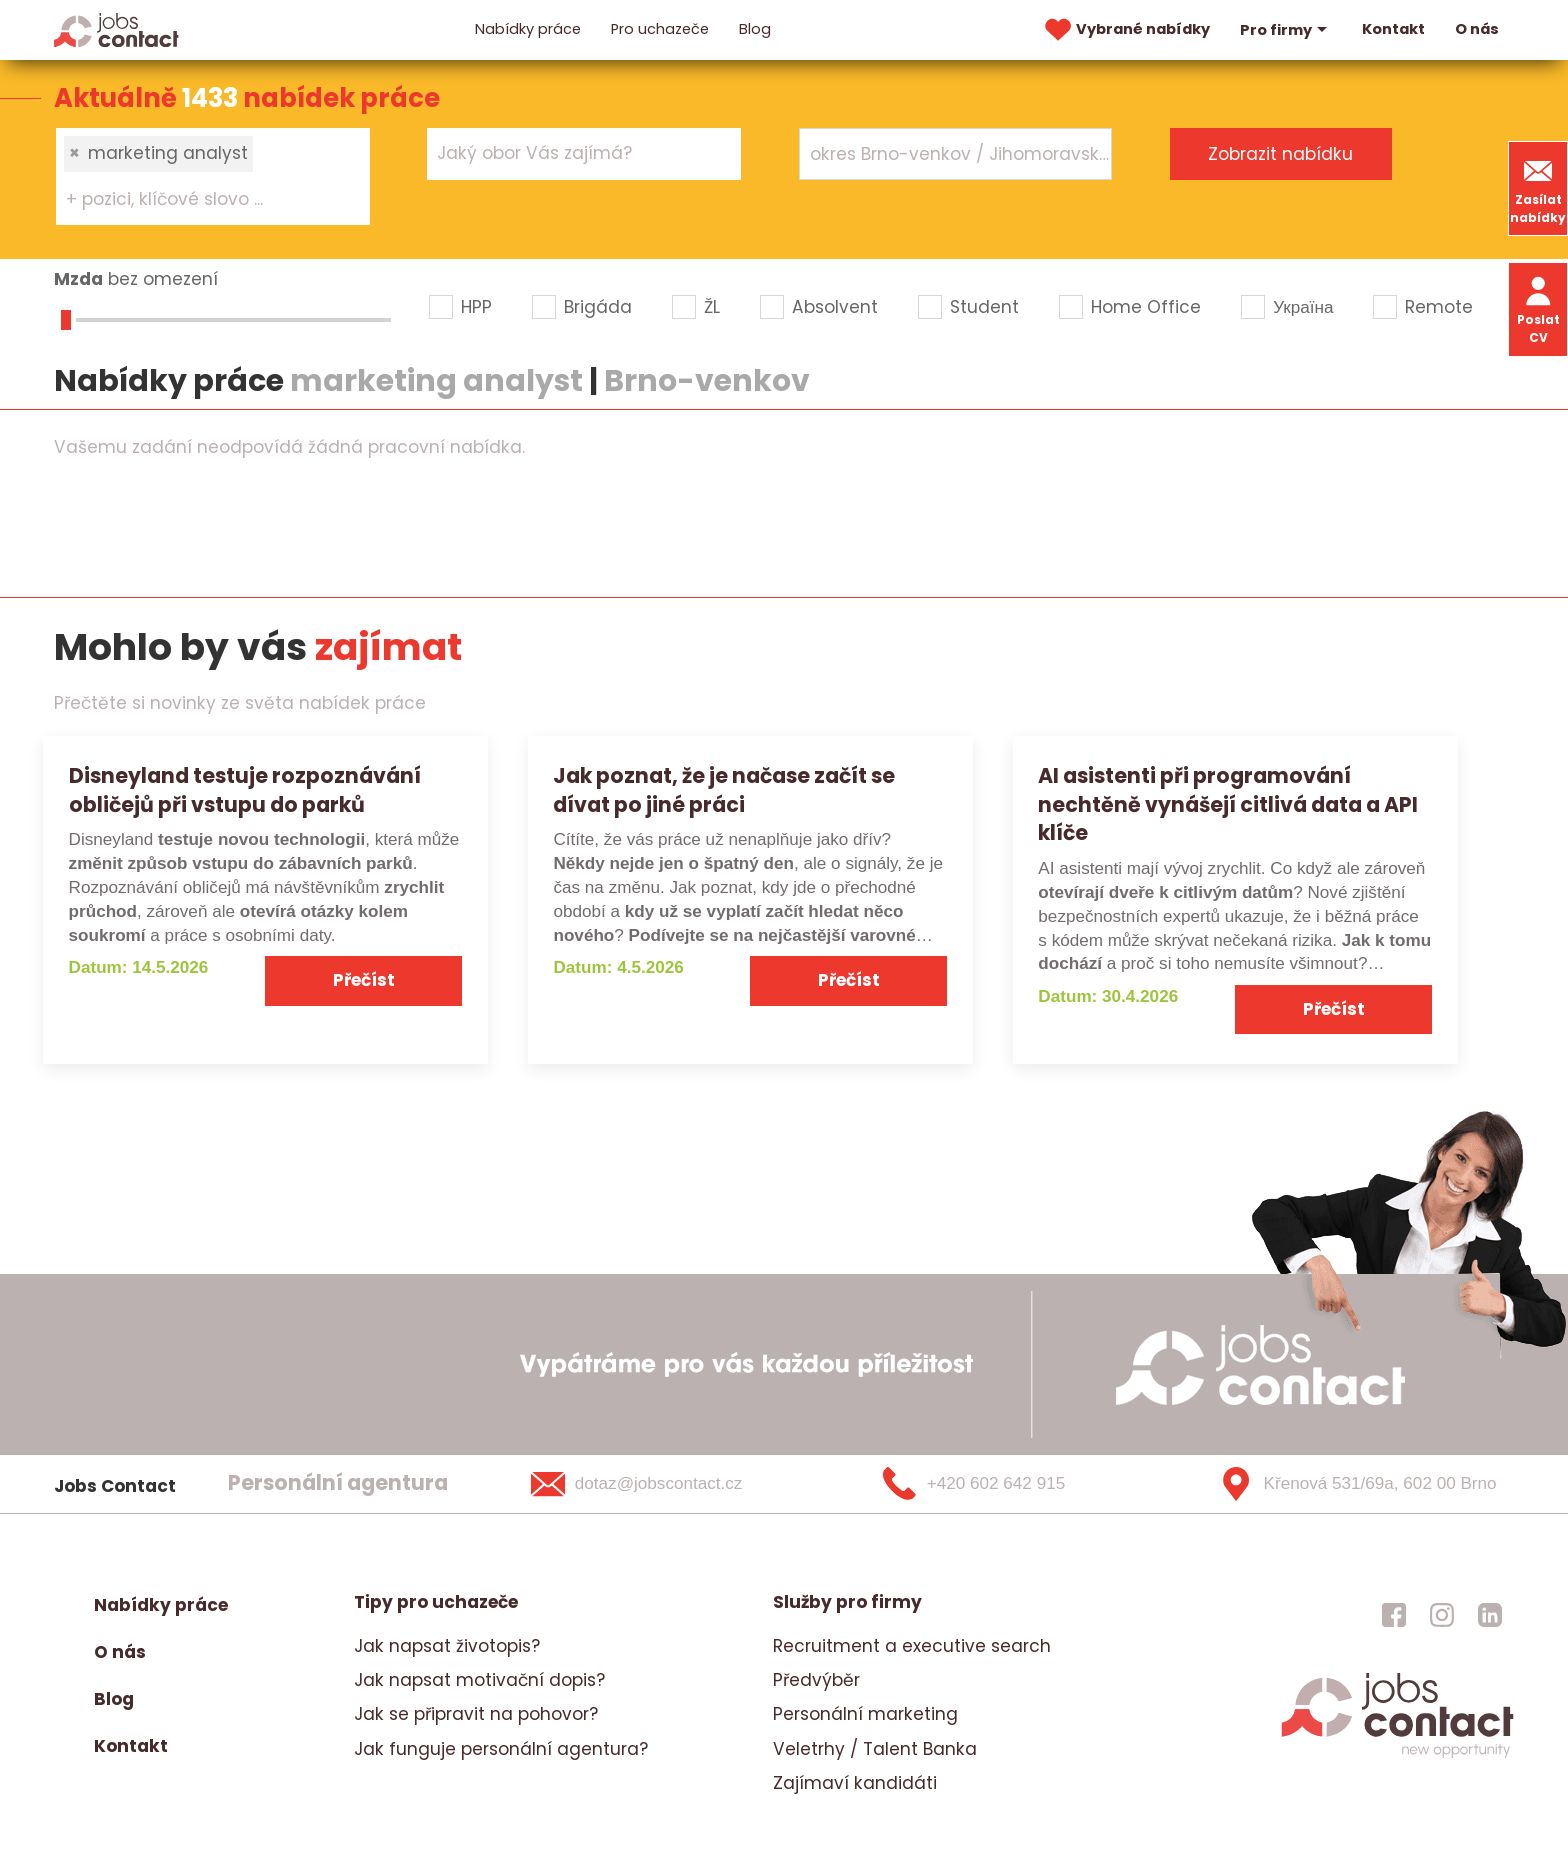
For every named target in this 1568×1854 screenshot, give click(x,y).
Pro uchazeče (660, 29)
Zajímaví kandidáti (855, 1783)
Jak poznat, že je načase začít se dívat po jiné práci (724, 790)
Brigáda (598, 307)
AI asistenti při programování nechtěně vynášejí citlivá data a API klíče (1228, 804)
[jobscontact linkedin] (1490, 1615)
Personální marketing (865, 1714)
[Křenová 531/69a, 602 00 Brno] (1350, 1484)
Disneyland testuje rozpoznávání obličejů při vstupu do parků (245, 790)
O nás (1477, 29)
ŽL (712, 307)
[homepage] (1397, 1756)
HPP (476, 307)
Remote (1439, 307)
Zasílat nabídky (1538, 188)
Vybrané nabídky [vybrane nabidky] (1125, 30)
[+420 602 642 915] (1007, 1484)
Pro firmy (1286, 30)
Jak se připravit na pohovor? (476, 1714)
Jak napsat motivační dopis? (479, 1680)
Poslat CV (1538, 308)
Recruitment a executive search (912, 1646)
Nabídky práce (528, 29)
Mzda (78, 279)
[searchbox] (200, 200)
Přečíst (364, 980)
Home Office (1146, 307)
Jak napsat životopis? (447, 1646)
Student (984, 307)
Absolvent (835, 307)
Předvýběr (816, 1680)
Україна (1303, 307)
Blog (755, 29)
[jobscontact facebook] (1394, 1615)
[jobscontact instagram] (1442, 1615)
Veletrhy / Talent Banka (875, 1749)
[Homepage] (116, 29)
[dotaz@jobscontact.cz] (662, 1484)
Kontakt (1393, 29)
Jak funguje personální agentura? (501, 1749)
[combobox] (213, 176)
